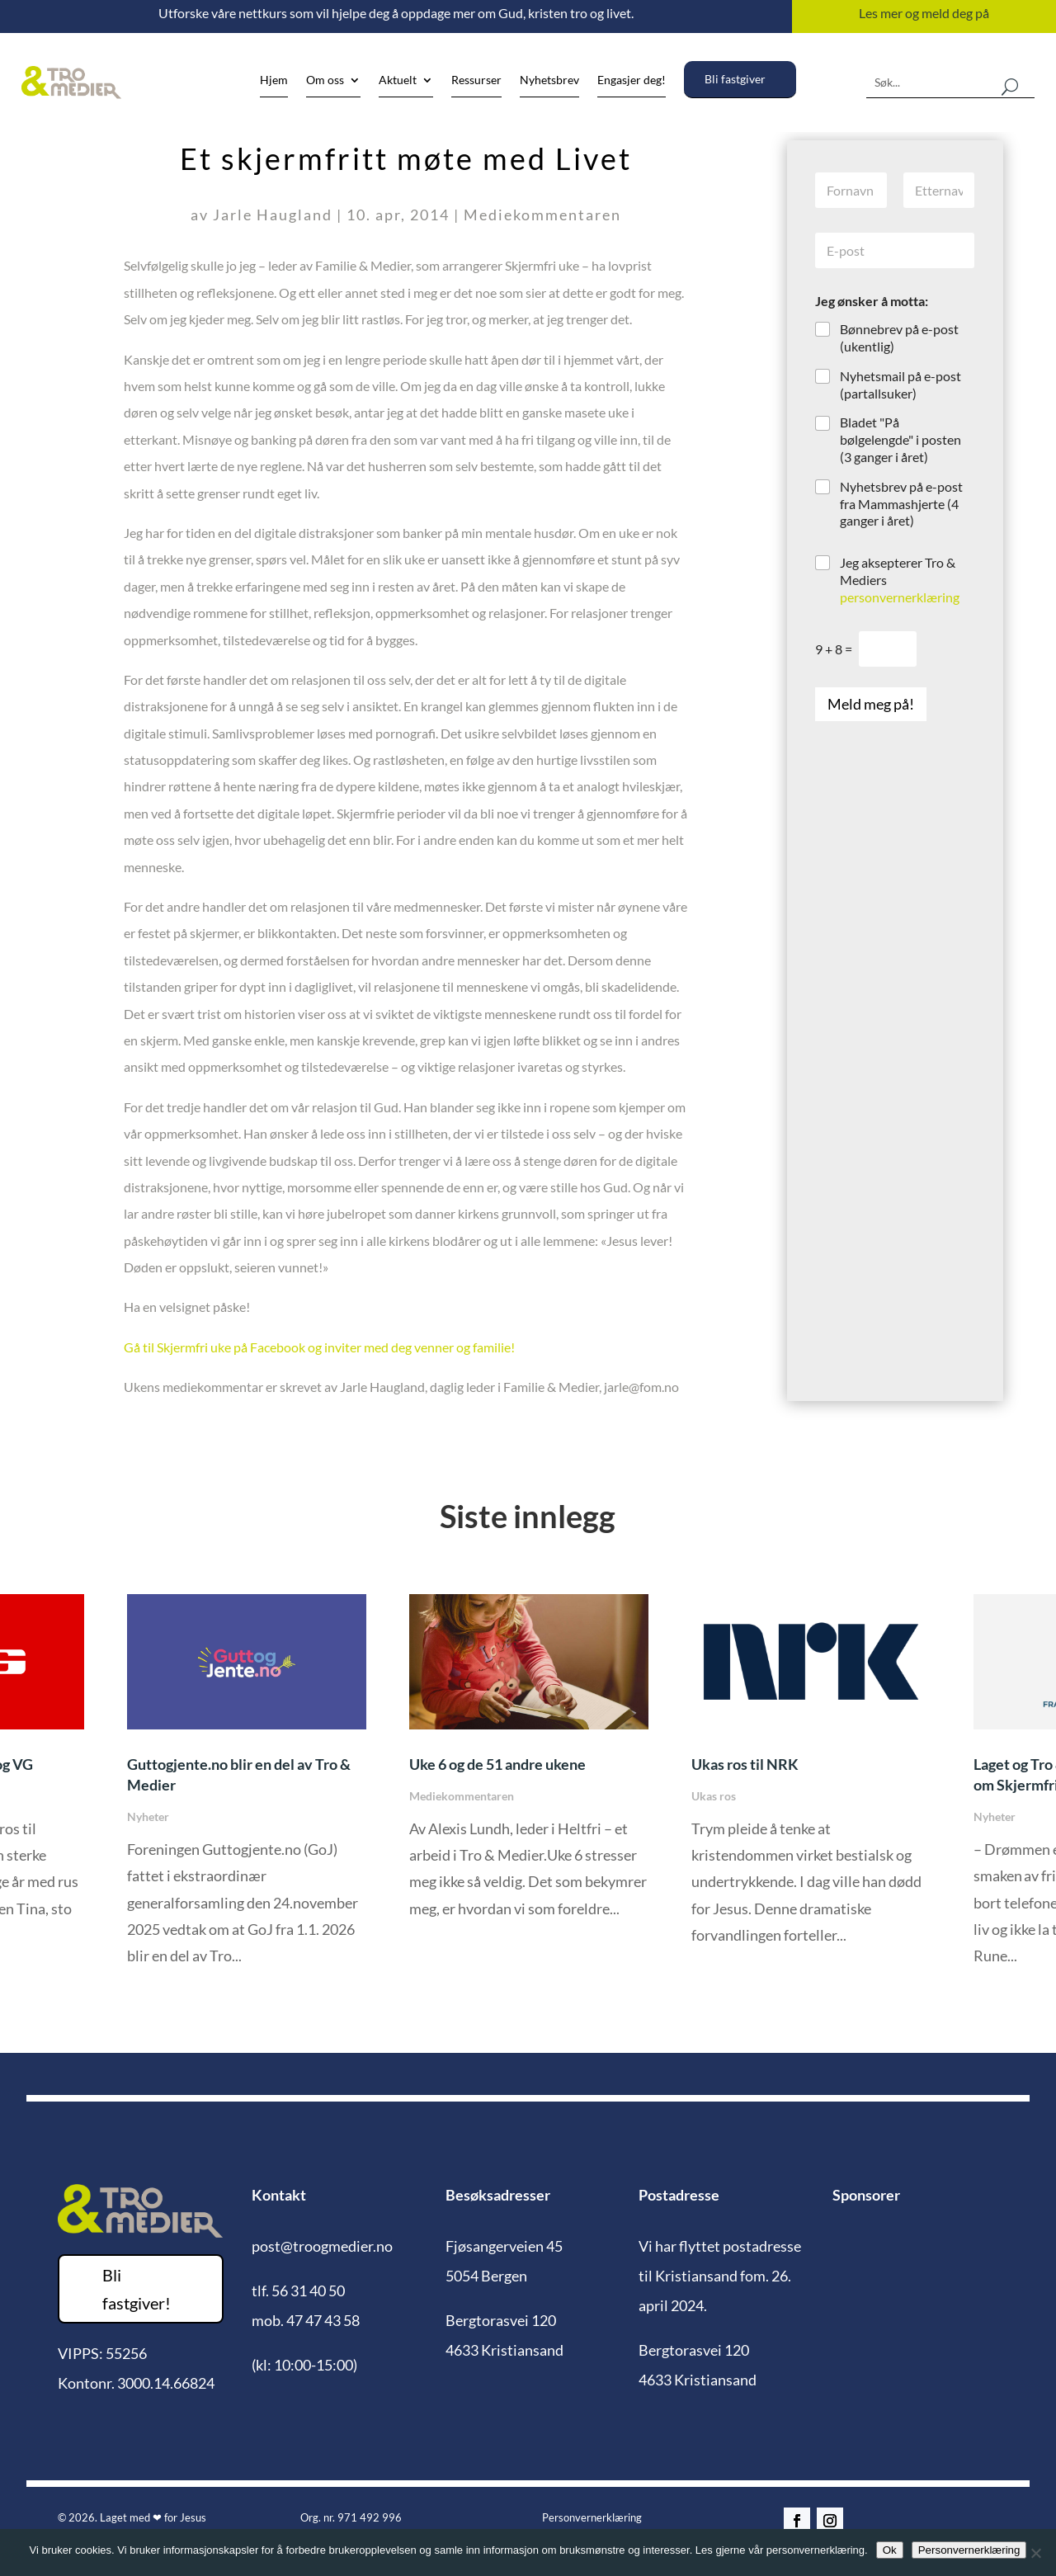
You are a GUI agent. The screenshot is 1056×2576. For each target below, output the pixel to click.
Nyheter (148, 1816)
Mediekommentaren (542, 214)
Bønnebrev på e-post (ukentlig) (899, 337)
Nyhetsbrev (549, 80)
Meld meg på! (870, 704)
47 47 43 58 (323, 2320)
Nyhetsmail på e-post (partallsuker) (900, 384)
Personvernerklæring (592, 2517)
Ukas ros (713, 1796)
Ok (890, 2550)
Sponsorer (866, 2195)
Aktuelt (398, 80)
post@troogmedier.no (322, 2246)
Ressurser (476, 80)
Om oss (325, 80)
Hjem (274, 80)
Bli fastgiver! (136, 2289)
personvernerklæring (899, 597)
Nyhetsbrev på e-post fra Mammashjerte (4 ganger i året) (901, 504)
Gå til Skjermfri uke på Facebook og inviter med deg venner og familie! (319, 1347)
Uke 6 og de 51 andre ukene (497, 1764)
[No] (1035, 2553)
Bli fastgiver (735, 79)
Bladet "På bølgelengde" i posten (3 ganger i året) (900, 439)
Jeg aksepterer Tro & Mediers (899, 579)
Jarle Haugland (272, 214)
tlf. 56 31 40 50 (298, 2290)
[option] (529, 1768)
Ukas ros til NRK (745, 1764)
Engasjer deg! (631, 80)
